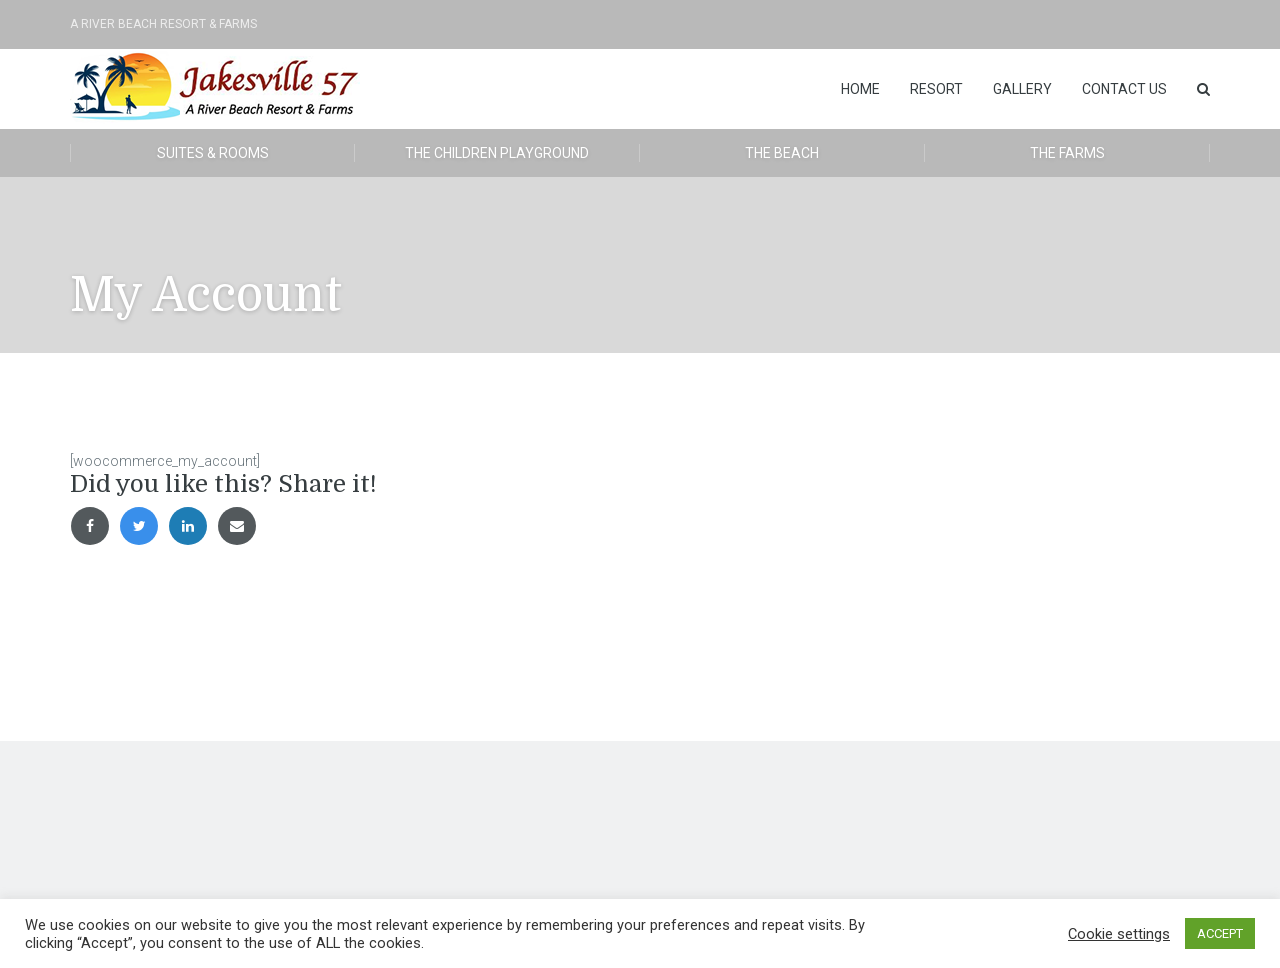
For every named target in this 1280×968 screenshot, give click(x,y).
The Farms (1067, 153)
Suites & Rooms (213, 153)
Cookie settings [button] (1119, 934)
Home (860, 89)
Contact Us (1124, 89)
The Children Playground (497, 153)
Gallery (1022, 89)
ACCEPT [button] (1220, 933)
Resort (936, 89)
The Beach (782, 153)
